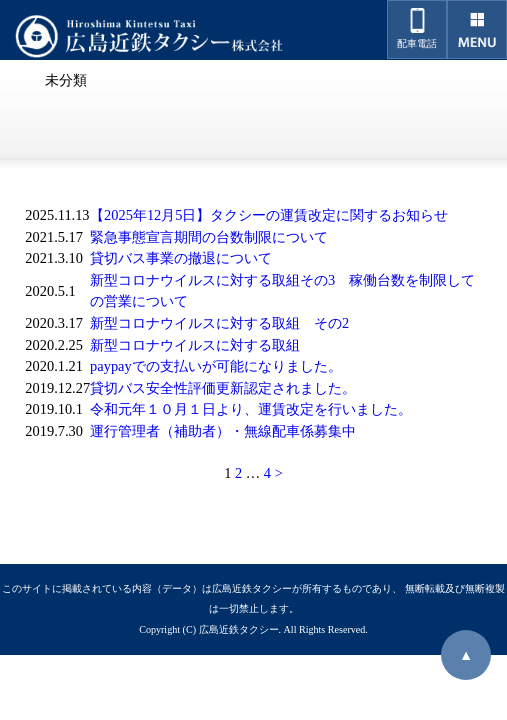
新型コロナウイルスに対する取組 (195, 345)
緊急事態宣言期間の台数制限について (209, 237)
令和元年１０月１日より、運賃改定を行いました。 (251, 409)
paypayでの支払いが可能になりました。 (216, 366)
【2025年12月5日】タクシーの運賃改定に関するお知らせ (269, 215)
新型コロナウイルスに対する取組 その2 (219, 323)
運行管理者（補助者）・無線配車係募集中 (223, 431)
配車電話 (417, 28)
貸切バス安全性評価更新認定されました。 (223, 388)
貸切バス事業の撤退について (181, 258)
